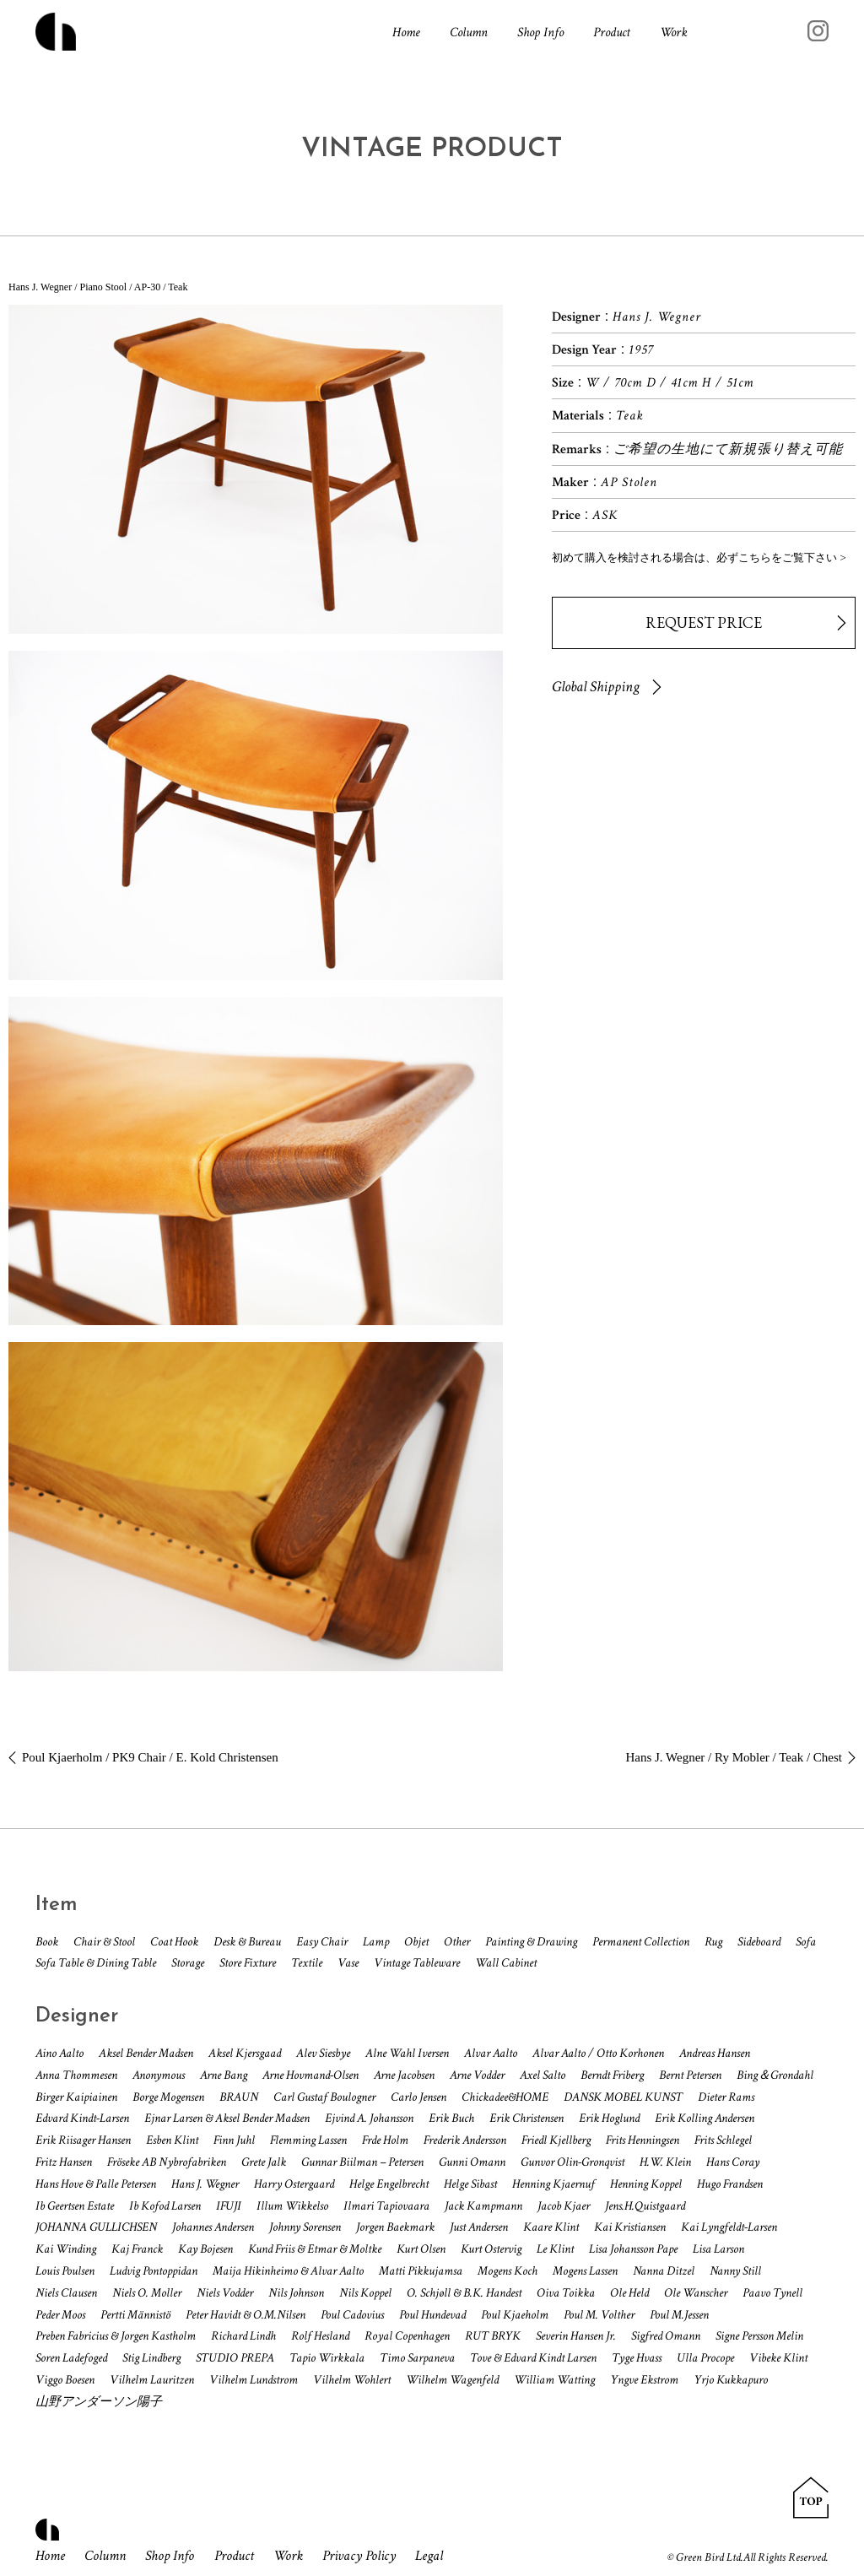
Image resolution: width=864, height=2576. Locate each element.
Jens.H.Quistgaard (645, 2206)
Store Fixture (247, 1963)
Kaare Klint (551, 2227)
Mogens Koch (507, 2271)
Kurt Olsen (421, 2249)
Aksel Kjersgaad (244, 2053)
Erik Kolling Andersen (704, 2118)
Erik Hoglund (609, 2118)
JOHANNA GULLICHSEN (96, 2227)
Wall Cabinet (506, 1963)
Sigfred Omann (665, 2336)
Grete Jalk (263, 2162)
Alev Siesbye (323, 2053)
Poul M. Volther (599, 2315)
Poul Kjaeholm (514, 2315)
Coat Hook (174, 1942)
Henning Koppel (646, 2184)
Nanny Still (735, 2271)
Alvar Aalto (490, 2053)
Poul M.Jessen (679, 2315)
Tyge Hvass (637, 2358)
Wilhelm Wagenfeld (452, 2380)
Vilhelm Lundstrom (253, 2380)
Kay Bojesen (205, 2249)
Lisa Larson (718, 2249)
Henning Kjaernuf (553, 2184)
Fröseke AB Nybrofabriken (166, 2162)
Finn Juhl (234, 2140)
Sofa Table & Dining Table (95, 1963)
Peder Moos (60, 2315)
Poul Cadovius (352, 2315)
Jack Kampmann (483, 2206)
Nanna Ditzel (663, 2271)
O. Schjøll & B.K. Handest (464, 2293)
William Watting (554, 2380)
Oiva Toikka (566, 2293)
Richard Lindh (243, 2336)
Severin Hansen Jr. (576, 2336)
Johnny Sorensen (305, 2227)
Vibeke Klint (778, 2358)
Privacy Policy (386, 2555)
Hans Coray (732, 2162)
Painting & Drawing (531, 1942)
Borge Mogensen (168, 2097)
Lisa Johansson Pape (633, 2249)
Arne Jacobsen (404, 2075)
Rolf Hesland (320, 2336)
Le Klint (555, 2249)
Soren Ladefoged (71, 2358)
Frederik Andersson (465, 2140)
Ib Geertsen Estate (74, 2206)
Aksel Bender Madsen (146, 2053)
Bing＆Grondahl (775, 2075)
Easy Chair (322, 1942)
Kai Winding (65, 2249)
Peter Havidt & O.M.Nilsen (245, 2315)
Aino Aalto (59, 2053)
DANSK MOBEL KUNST (623, 2097)
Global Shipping (596, 686)
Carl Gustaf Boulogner (324, 2097)
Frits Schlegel (723, 2140)
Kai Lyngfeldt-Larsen (729, 2227)
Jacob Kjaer (563, 2206)
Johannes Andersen (213, 2227)
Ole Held (629, 2293)
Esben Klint (172, 2140)
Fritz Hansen (63, 2162)
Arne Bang (223, 2075)
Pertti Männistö (135, 2315)
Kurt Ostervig (491, 2249)
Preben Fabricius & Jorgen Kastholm (115, 2336)
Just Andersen (479, 2227)
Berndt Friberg (612, 2075)
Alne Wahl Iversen (407, 2053)
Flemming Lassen (308, 2140)
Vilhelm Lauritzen (152, 2380)
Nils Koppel (365, 2293)
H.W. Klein (665, 2162)
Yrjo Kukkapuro (731, 2380)
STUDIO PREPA (235, 2358)
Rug (713, 1942)
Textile (306, 1963)
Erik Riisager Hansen (83, 2140)
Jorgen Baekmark (395, 2227)
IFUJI (228, 2206)
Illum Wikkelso (292, 2206)
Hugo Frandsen (730, 2184)
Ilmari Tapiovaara (386, 2206)
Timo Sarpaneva (417, 2358)
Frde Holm (385, 2140)
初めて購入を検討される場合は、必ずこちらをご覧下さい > (699, 557)
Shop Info (540, 35)
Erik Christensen (526, 2118)
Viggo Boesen (64, 2380)
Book (46, 1942)
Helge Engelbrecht (389, 2184)
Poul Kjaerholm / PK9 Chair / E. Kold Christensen (150, 1757)
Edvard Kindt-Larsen (82, 2118)
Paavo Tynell (772, 2293)
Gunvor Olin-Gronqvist (572, 2162)
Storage (187, 1963)
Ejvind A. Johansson (369, 2118)
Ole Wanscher (695, 2293)
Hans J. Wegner (205, 2184)
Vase (348, 1963)
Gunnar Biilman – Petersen (362, 2162)
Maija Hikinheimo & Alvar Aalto (288, 2271)
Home (406, 35)
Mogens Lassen (585, 2271)
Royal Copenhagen (407, 2336)
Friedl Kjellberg (556, 2140)
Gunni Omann (472, 2162)
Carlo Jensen (418, 2097)
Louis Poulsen (64, 2271)
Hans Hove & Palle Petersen (95, 2184)
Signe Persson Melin (759, 2336)
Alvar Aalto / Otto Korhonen (598, 2053)
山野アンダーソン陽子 (98, 2402)
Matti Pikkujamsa (420, 2271)
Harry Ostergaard (294, 2184)
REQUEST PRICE (703, 622)
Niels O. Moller (146, 2293)
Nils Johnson (296, 2293)
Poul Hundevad (432, 2315)
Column (469, 35)
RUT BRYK (493, 2336)
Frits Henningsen (642, 2140)
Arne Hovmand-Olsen (310, 2075)
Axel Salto (542, 2075)
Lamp (376, 1942)
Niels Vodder (225, 2293)
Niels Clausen (66, 2293)
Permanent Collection (640, 1942)
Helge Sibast (470, 2184)
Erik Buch (451, 2118)
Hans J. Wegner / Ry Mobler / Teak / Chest (733, 1757)
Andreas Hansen (714, 2053)
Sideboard (758, 1942)
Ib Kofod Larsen (165, 2206)
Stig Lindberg (151, 2358)
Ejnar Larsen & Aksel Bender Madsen (227, 2118)
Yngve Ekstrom (644, 2380)
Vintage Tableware (417, 1963)
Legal (461, 2555)
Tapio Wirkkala (326, 2358)
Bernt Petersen (690, 2075)
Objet (416, 1942)
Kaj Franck (137, 2249)
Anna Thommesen (76, 2075)
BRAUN (238, 2097)
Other (457, 1942)
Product (611, 35)
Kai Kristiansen (630, 2227)
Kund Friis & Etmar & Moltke (314, 2249)
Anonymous (158, 2075)
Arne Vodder (477, 2075)
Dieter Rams (726, 2097)
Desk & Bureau (247, 1942)
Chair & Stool (104, 1942)
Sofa (806, 1942)
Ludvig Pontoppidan (153, 2271)
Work (674, 35)
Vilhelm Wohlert (352, 2380)
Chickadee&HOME (505, 2097)
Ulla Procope (705, 2358)
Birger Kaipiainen (76, 2097)
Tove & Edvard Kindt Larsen (533, 2358)
